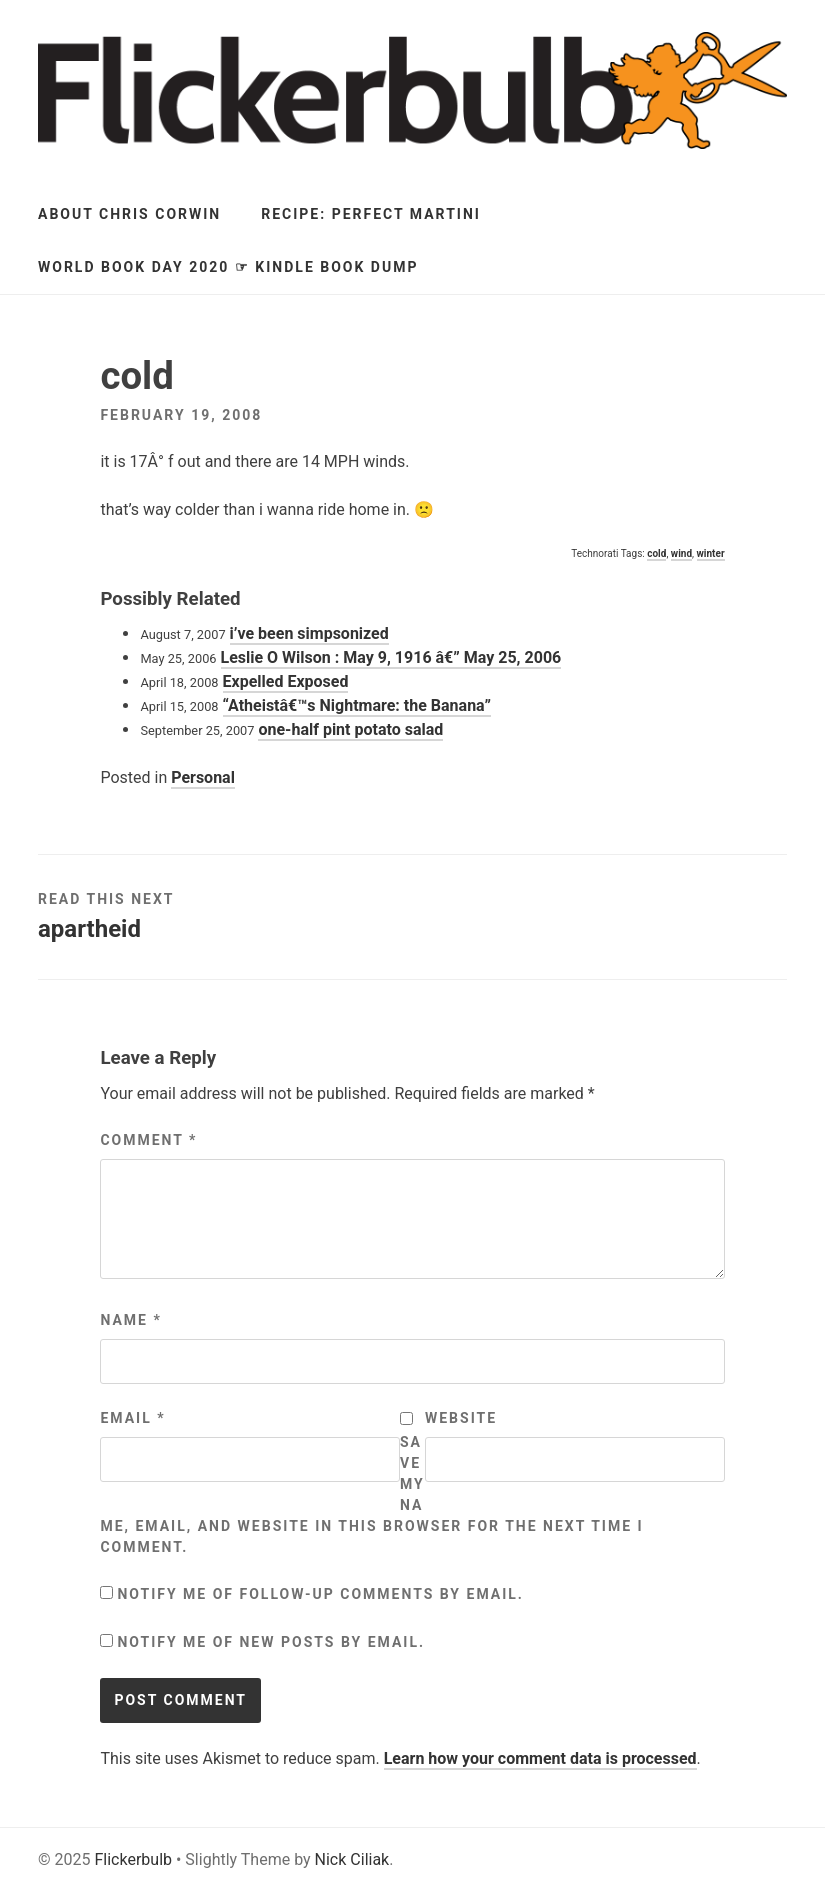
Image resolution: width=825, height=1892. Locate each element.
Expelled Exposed (286, 681)
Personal (203, 777)
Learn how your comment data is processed (540, 1758)
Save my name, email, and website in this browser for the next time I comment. (371, 1494)
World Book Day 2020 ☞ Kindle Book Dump (228, 267)
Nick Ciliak (352, 1859)
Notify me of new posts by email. (271, 1642)
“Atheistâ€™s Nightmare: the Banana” (357, 705)
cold (656, 553)
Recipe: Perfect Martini (371, 214)
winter (711, 553)
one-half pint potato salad (350, 729)
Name (130, 1320)
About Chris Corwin (129, 214)
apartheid (89, 929)
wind (681, 553)
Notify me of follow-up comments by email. (320, 1594)
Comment (148, 1140)
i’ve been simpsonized (309, 633)
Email (132, 1418)
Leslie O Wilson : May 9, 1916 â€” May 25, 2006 (391, 657)
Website (461, 1418)
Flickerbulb (133, 1859)
